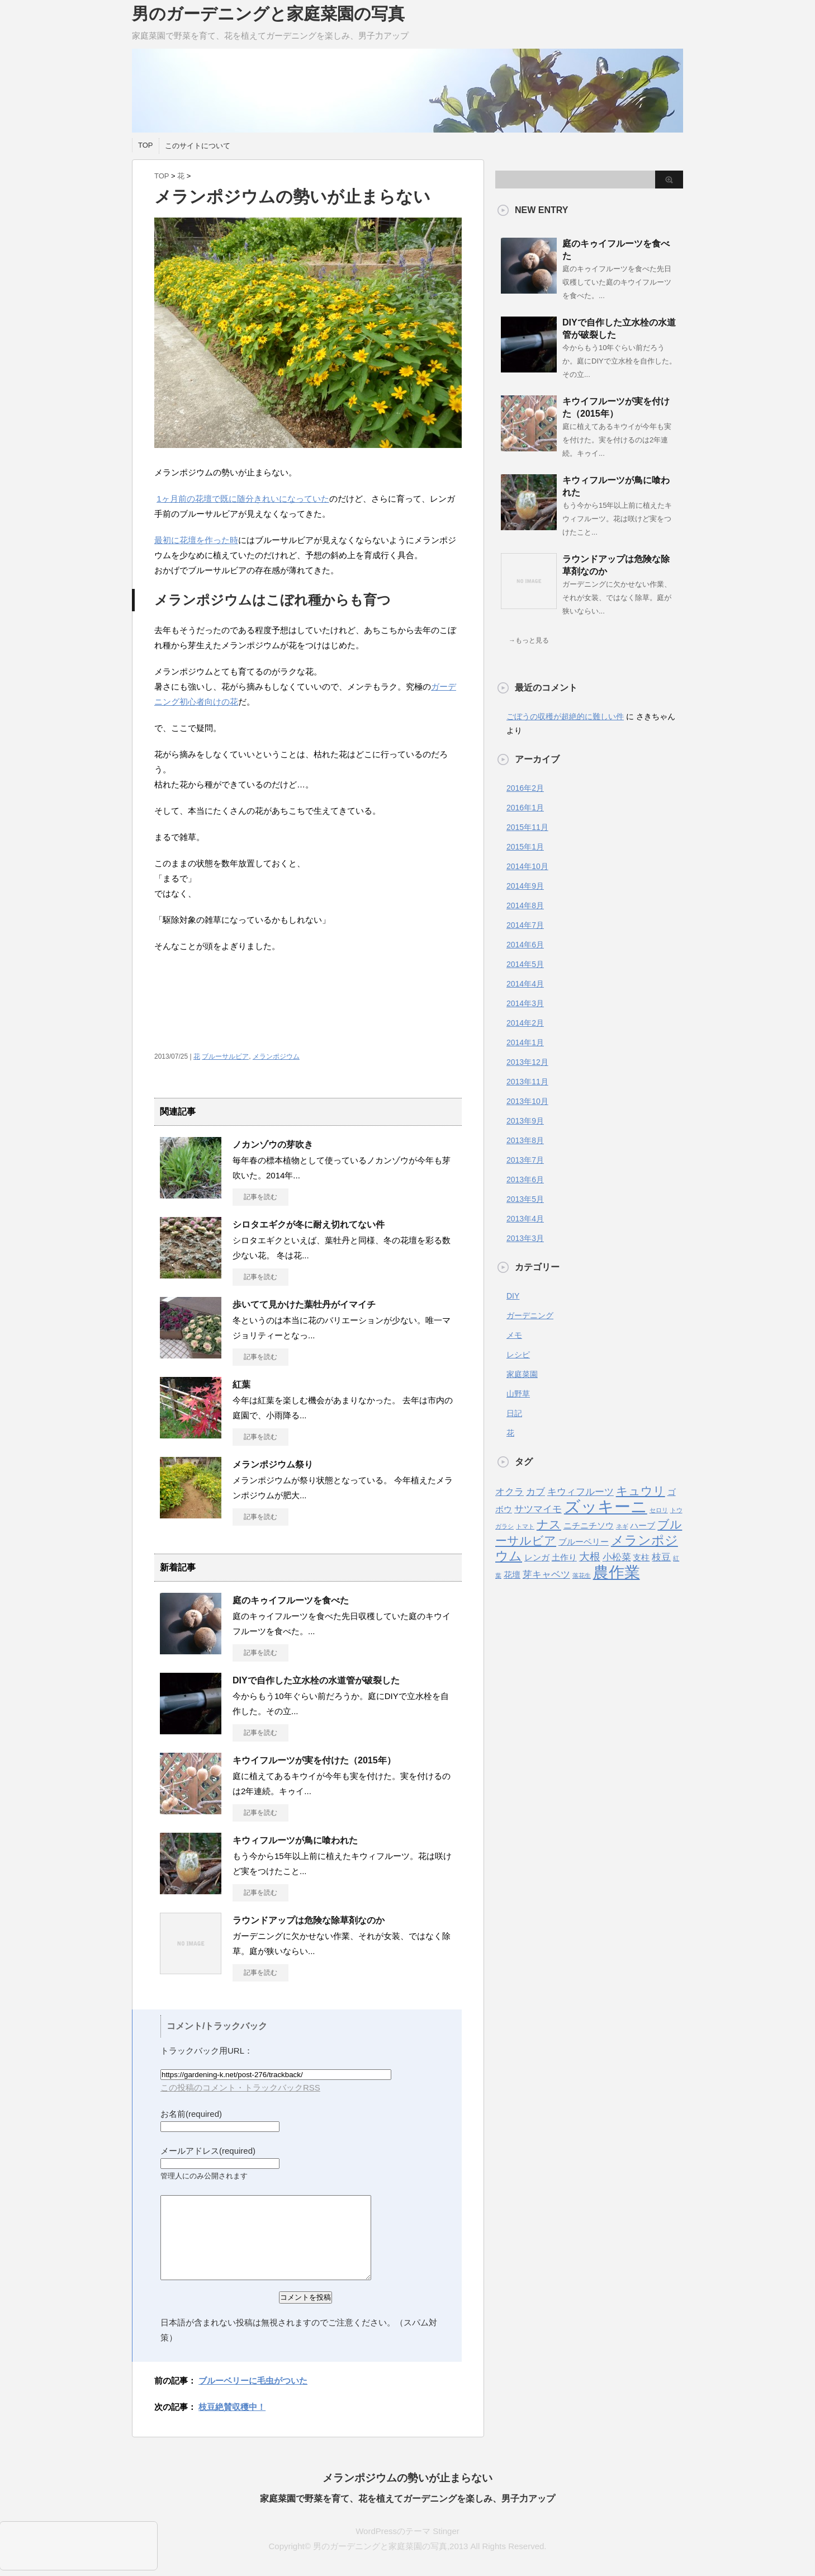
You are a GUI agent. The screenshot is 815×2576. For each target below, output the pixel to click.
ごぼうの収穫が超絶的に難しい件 (565, 716)
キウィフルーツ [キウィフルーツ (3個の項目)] (580, 1491)
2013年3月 (525, 1238)
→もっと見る (529, 640)
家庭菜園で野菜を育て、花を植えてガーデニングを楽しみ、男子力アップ (407, 2498)
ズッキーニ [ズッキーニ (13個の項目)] (605, 1506)
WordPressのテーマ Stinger (407, 2531)
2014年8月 (525, 905)
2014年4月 (525, 983)
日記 (514, 1413)
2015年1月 (525, 846)
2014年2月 (525, 1022)
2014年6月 (525, 944)
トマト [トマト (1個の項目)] (525, 1526)
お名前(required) (191, 2114)
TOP (145, 145)
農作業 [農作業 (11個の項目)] (616, 1572)
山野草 (518, 1393)
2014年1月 (525, 1042)
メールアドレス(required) (207, 2150)
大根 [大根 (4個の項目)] (589, 1556)
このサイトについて (197, 145)
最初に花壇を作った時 (196, 540)
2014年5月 (525, 964)
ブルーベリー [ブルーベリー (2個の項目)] (583, 1541)
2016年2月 (525, 788)
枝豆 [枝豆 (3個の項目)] (661, 1557)
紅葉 (241, 1384)
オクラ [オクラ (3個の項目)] (509, 1491)
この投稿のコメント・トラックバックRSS (240, 2087)
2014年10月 (527, 866)
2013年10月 (527, 1101)
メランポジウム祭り (273, 1464)
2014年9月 (525, 885)
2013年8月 (525, 1140)
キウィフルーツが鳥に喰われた (295, 1840)
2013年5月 (525, 1199)
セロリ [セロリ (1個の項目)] (659, 1510)
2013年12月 (527, 1062)
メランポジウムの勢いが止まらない (407, 2478)
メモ (514, 1335)
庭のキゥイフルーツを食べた (291, 1600)
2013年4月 (525, 1218)
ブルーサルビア (225, 1056)
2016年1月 (525, 807)
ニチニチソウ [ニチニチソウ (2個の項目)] (588, 1525)
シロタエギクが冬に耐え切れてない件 (309, 1224)
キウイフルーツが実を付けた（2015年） (314, 1760)
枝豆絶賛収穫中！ (232, 2407)
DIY (512, 1295)
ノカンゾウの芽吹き (273, 1144)
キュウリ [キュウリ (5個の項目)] (640, 1490)
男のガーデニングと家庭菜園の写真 (268, 13)
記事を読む (260, 1197)
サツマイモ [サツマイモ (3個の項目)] (538, 1509)
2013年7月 (525, 1159)
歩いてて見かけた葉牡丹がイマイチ (304, 1304)
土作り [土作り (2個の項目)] (564, 1557)
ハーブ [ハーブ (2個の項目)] (642, 1525)
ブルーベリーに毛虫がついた (252, 2380)
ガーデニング (529, 1315)
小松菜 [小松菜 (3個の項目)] (617, 1557)
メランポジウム (276, 1056)
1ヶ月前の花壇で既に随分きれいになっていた (243, 498)
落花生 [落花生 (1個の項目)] (581, 1575)
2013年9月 (525, 1120)
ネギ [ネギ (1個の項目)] (622, 1526)
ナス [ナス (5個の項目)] (549, 1524)
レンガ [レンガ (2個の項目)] (536, 1557)
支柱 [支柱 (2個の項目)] (641, 1557)
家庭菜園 (522, 1374)
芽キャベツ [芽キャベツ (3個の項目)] (546, 1574)
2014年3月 (525, 1003)
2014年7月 (525, 925)
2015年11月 (527, 827)
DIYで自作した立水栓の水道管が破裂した (316, 1680)
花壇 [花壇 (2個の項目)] (512, 1574)
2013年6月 (525, 1179)
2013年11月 (527, 1081)
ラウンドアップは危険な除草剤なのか (309, 1920)
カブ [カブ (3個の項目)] (535, 1491)
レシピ (518, 1354)
